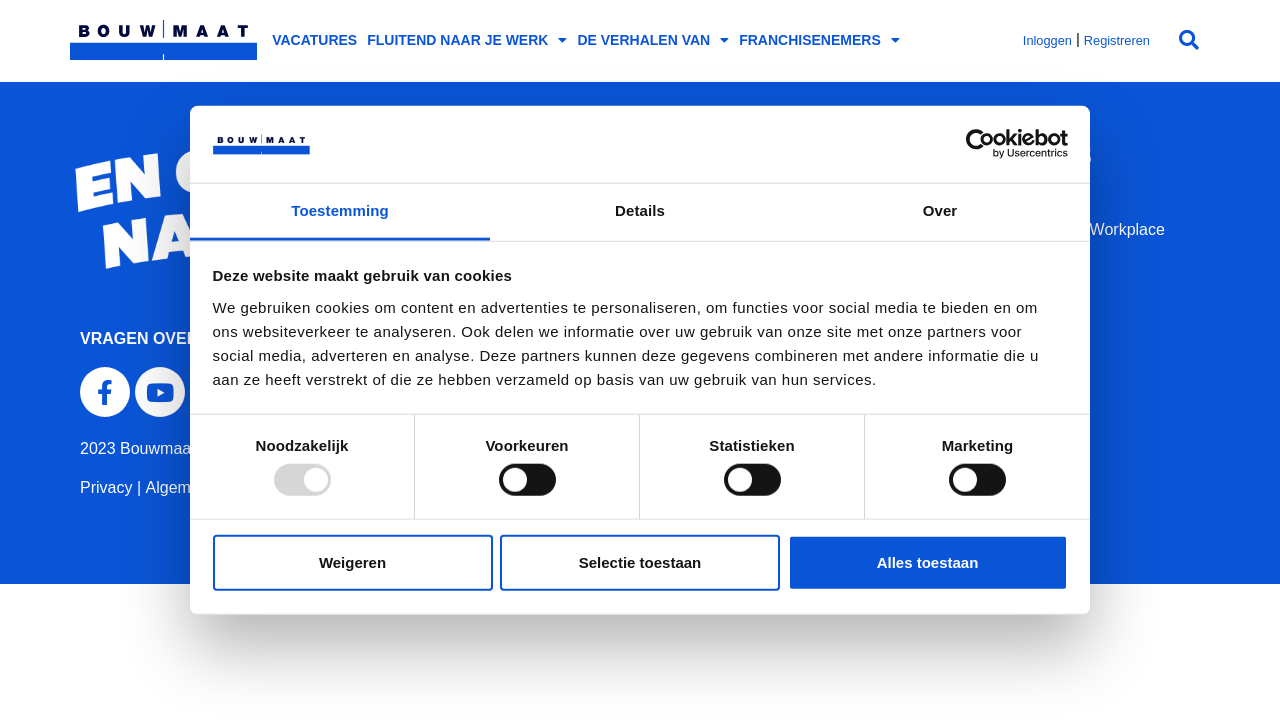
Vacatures (314, 40)
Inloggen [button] (1047, 40)
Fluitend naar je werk (467, 40)
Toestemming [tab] (340, 210)
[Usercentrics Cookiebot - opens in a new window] (980, 144)
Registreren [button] (1117, 40)
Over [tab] (940, 210)
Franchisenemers (819, 40)
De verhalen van (653, 40)
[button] (1189, 40)
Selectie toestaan (640, 561)
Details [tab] (640, 210)
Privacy (106, 487)
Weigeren (352, 561)
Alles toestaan (928, 561)
